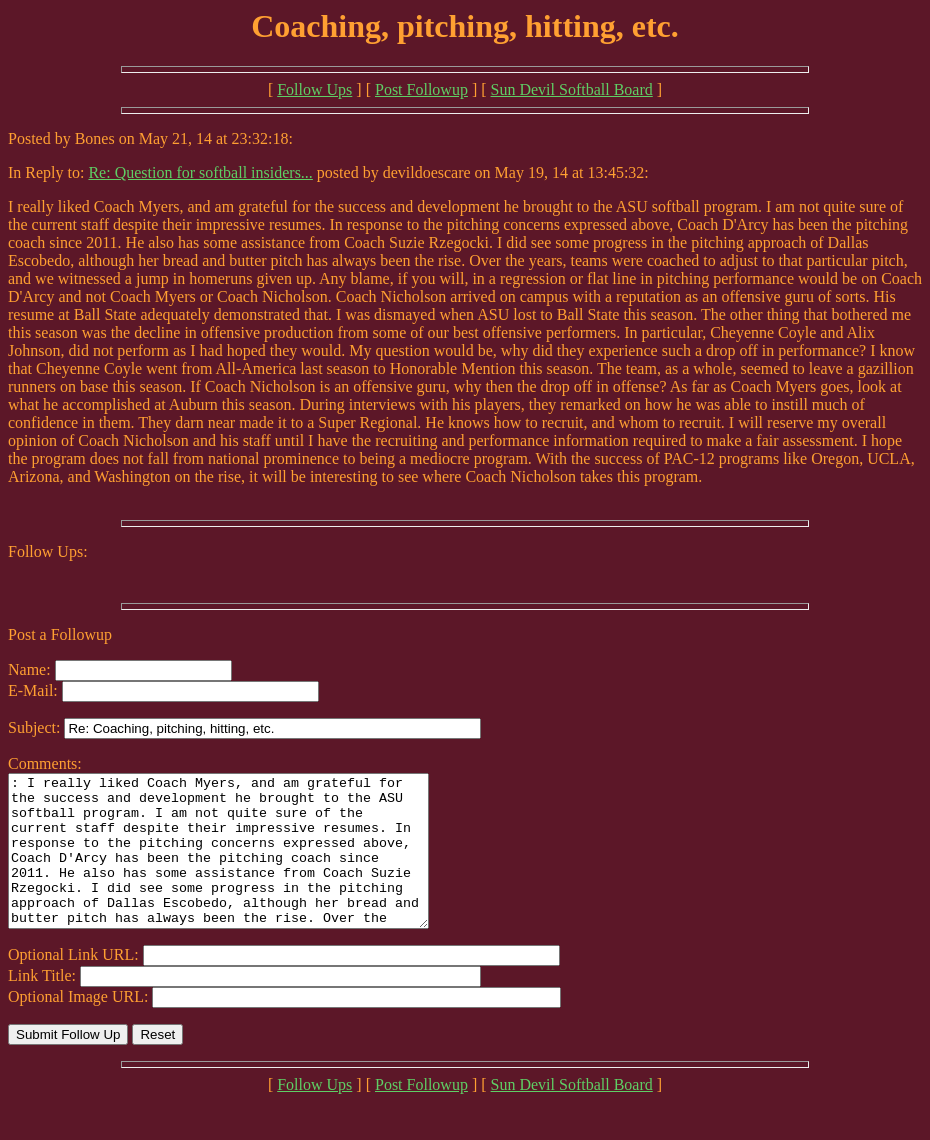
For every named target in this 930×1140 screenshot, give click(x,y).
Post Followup (421, 89)
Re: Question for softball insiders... (200, 172)
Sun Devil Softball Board (572, 89)
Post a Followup (60, 634)
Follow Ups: (48, 551)
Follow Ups (314, 89)
